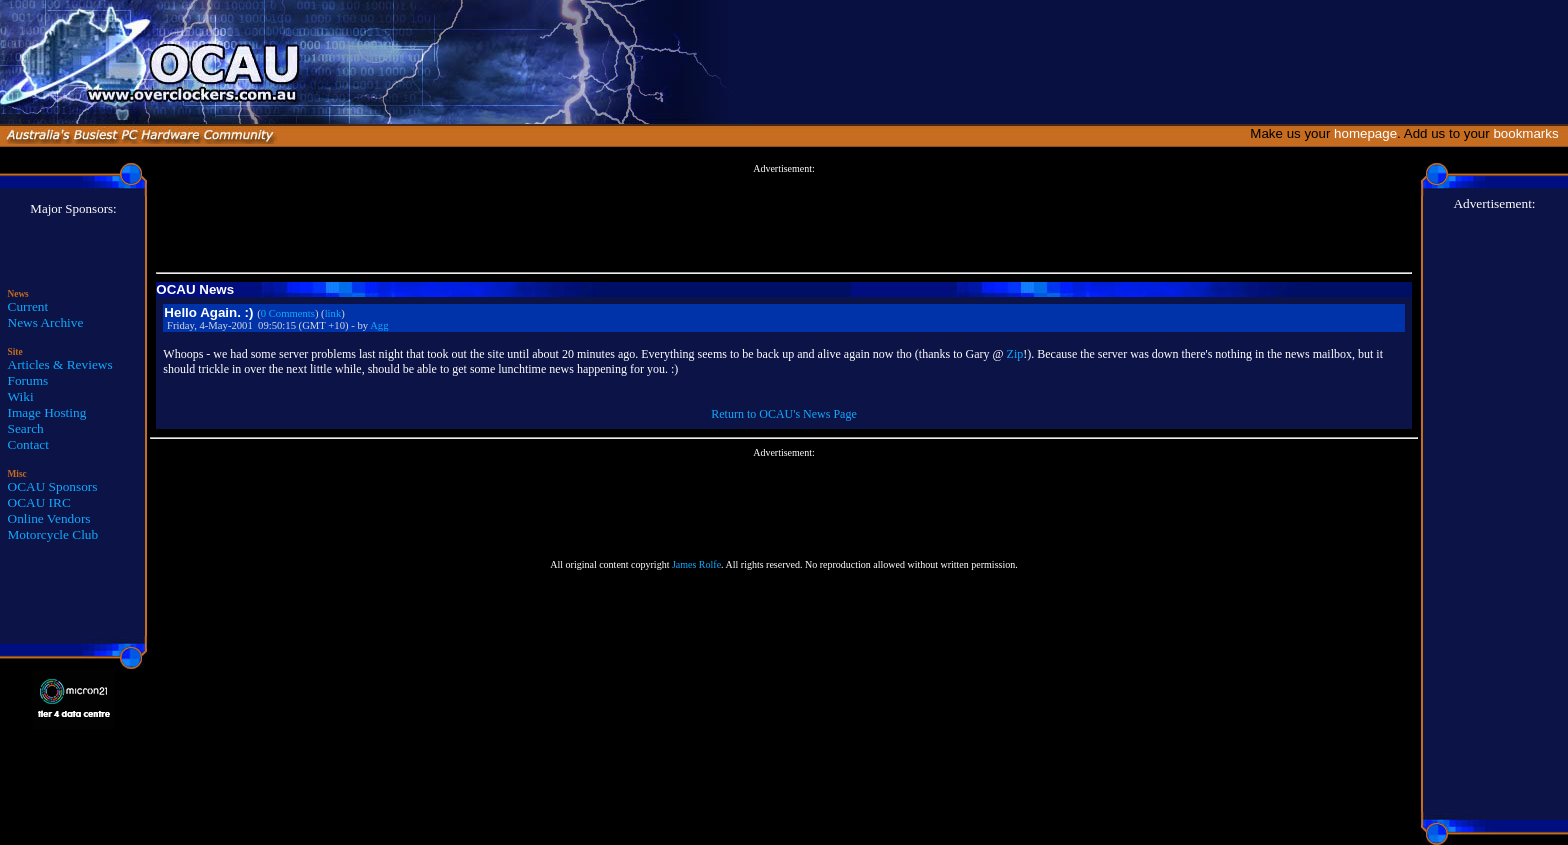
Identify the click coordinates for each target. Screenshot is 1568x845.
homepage (1365, 133)
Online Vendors (49, 518)
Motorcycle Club (53, 534)
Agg (379, 325)
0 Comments (288, 313)
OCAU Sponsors (53, 486)
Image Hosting (47, 412)
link (333, 313)
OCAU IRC (39, 502)
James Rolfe (696, 564)
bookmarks (1529, 133)
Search (26, 428)
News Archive (46, 322)
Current (28, 306)
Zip (1015, 354)
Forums (28, 380)
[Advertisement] (784, 219)
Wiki (21, 396)
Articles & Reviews (60, 364)
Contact (28, 444)
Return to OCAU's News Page (783, 414)
